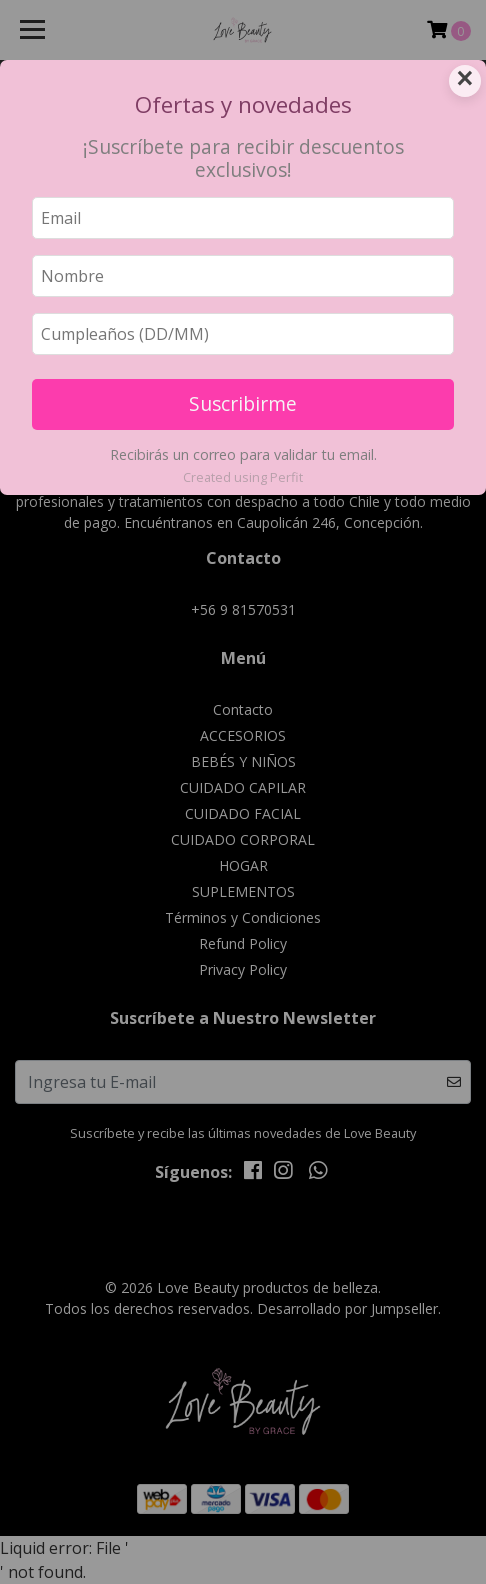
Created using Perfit (243, 477)
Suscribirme (243, 403)
